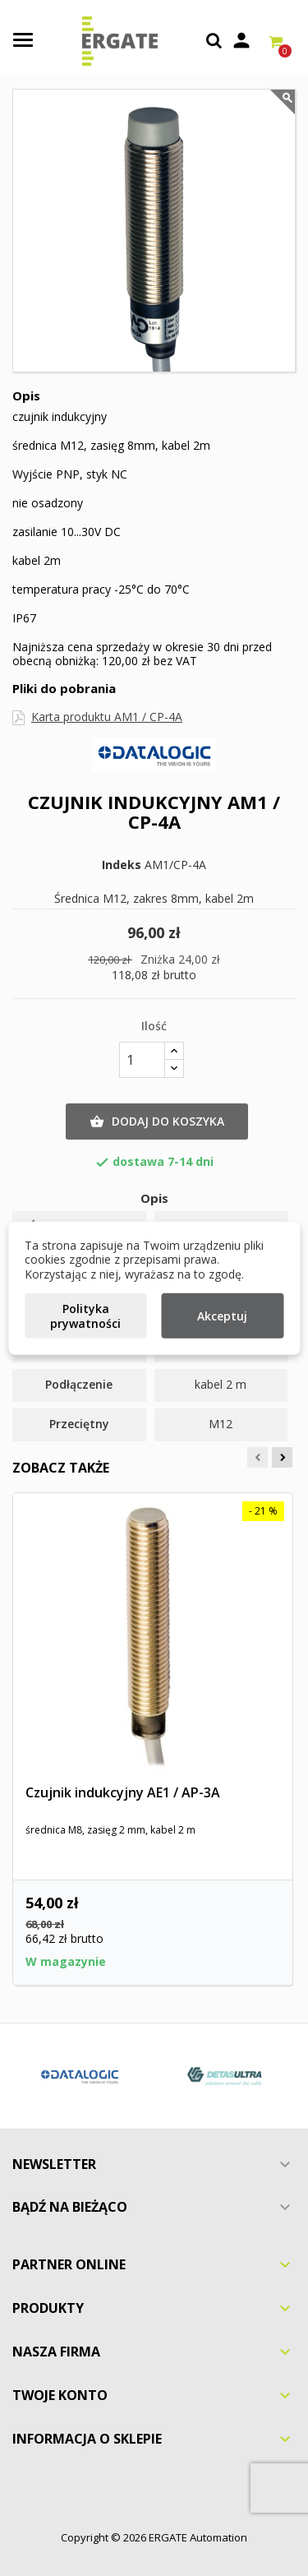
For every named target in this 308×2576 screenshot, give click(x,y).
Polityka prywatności (85, 1316)
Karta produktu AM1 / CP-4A (106, 716)
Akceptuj (222, 1316)
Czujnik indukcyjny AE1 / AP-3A (122, 1792)
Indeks (121, 865)
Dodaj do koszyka (157, 1121)
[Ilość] (142, 1060)
